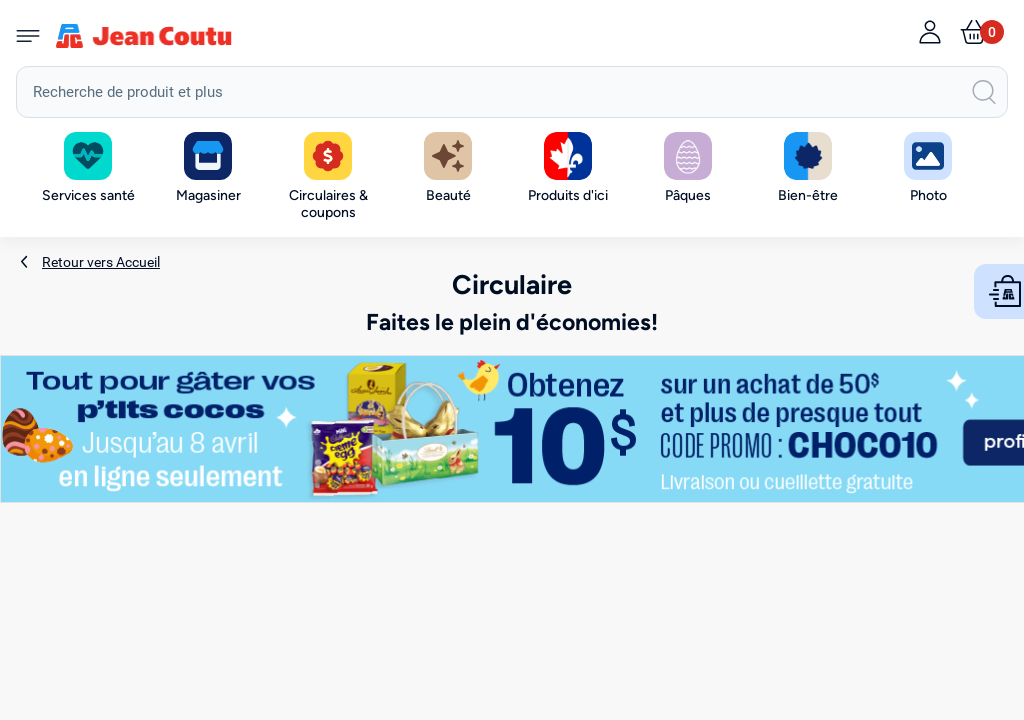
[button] (208, 168)
